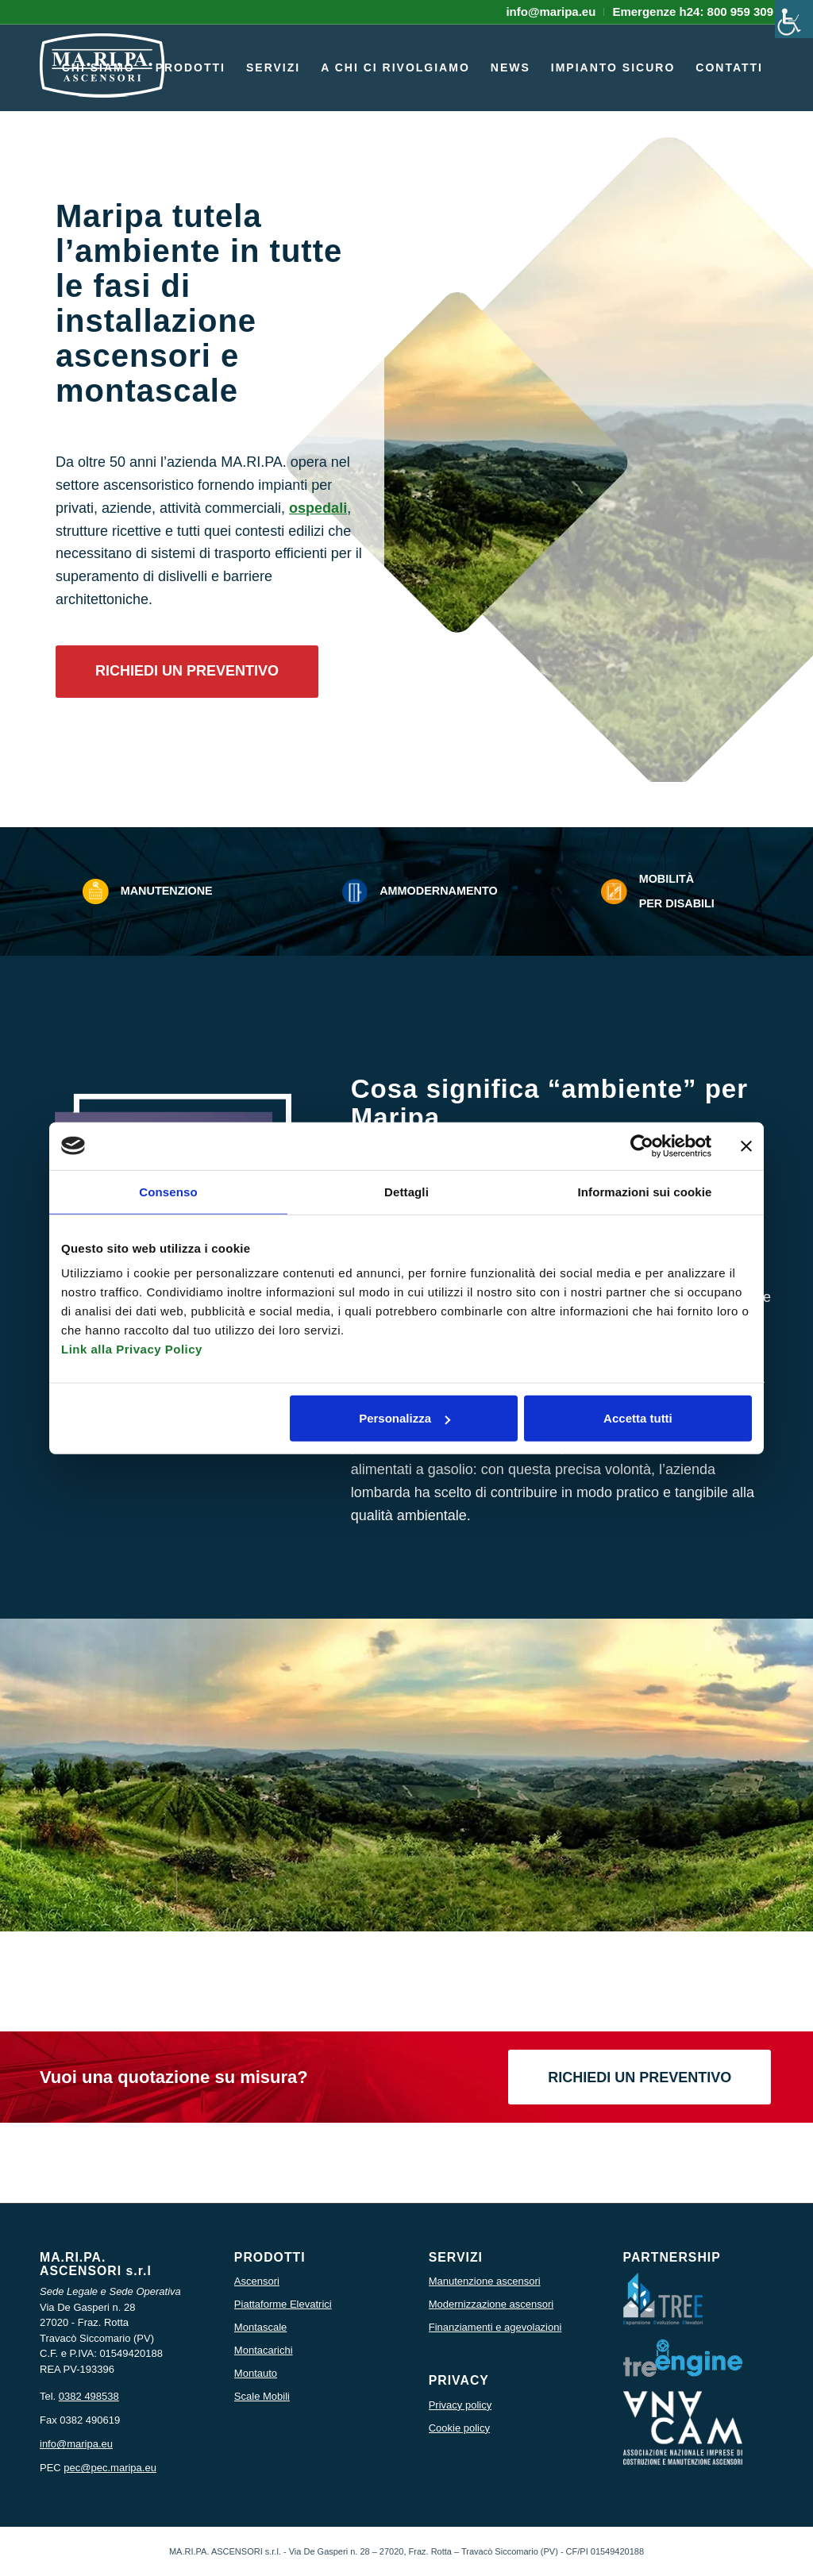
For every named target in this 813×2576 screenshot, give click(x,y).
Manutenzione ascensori (485, 2281)
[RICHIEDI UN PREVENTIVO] (187, 671)
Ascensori (256, 2281)
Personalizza (404, 1418)
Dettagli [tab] (406, 1191)
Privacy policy (460, 2405)
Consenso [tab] (168, 1191)
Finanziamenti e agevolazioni (495, 2327)
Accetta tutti (637, 1418)
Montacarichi (263, 2350)
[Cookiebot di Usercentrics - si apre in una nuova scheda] (641, 1145)
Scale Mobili (262, 2396)
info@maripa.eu (76, 2444)
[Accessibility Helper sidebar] (794, 19)
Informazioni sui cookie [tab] (645, 1191)
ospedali (318, 508)
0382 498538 (89, 2396)
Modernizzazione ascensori (491, 2304)
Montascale (260, 2327)
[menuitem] (551, 12)
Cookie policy (459, 2428)
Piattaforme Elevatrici (283, 2304)
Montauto (255, 2373)
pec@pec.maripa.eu (110, 2468)
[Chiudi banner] (746, 1145)
